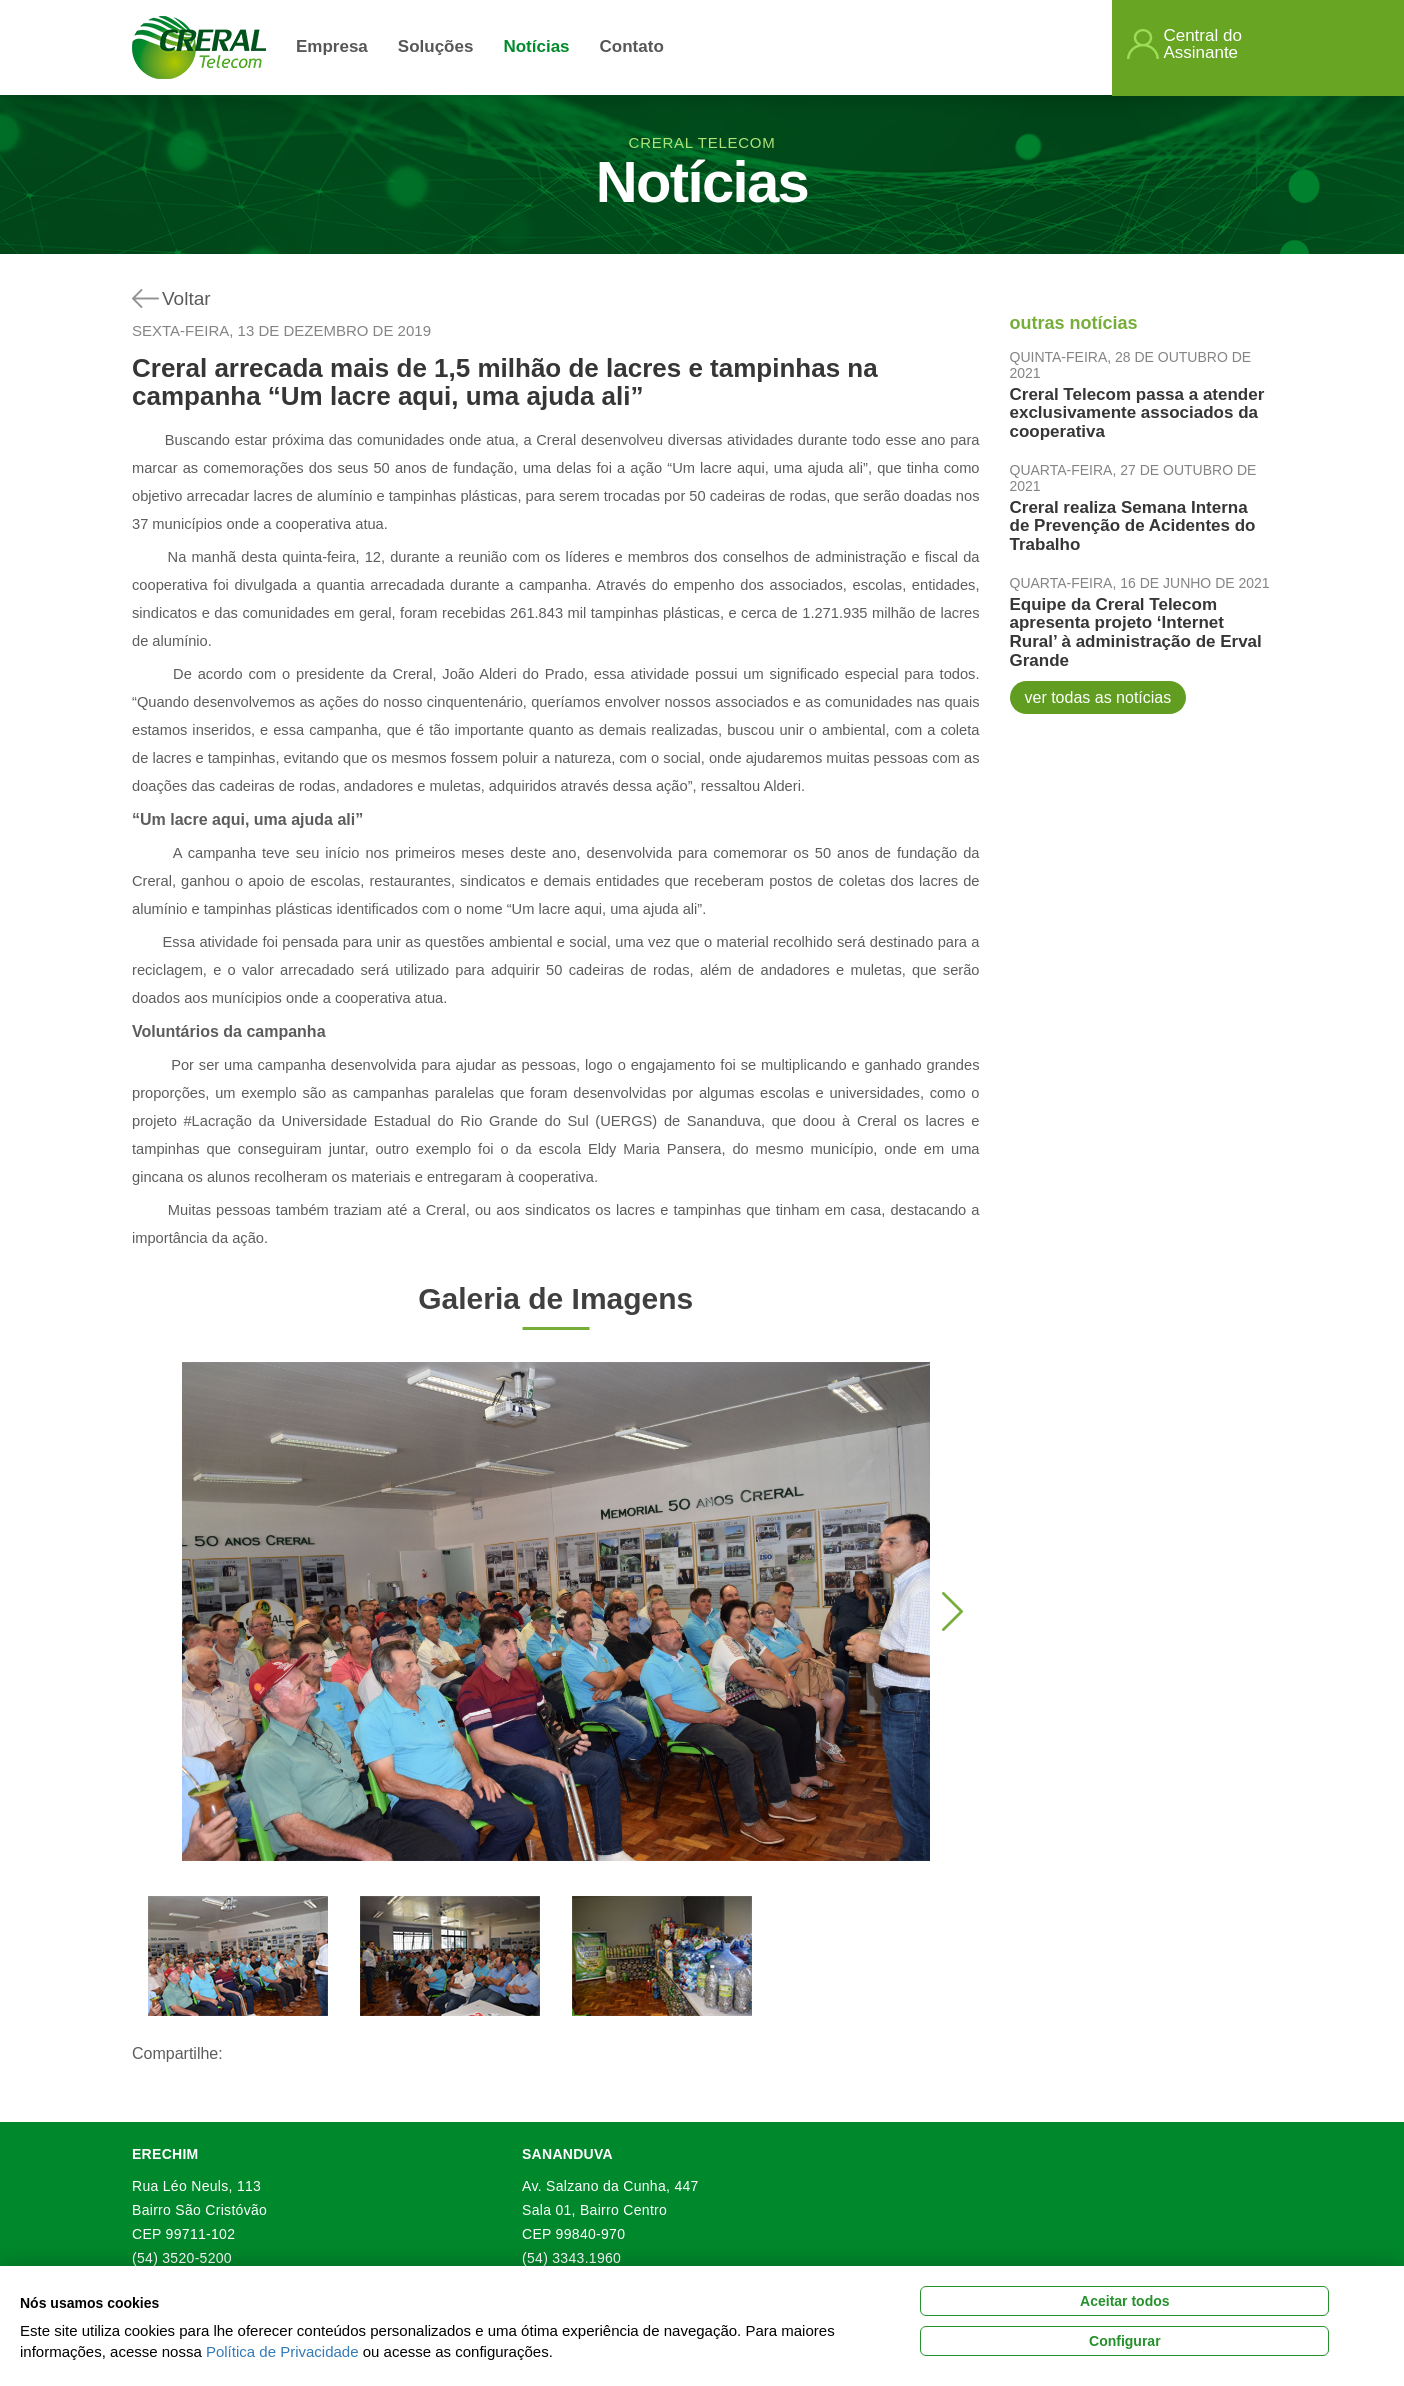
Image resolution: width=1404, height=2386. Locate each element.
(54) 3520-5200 (182, 2258)
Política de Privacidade (282, 2351)
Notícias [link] (536, 46)
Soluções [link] (436, 46)
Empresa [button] (332, 46)
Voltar (186, 298)
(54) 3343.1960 (571, 2258)
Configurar (1125, 2341)
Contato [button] (632, 46)
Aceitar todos (1124, 2301)
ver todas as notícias (1098, 697)
